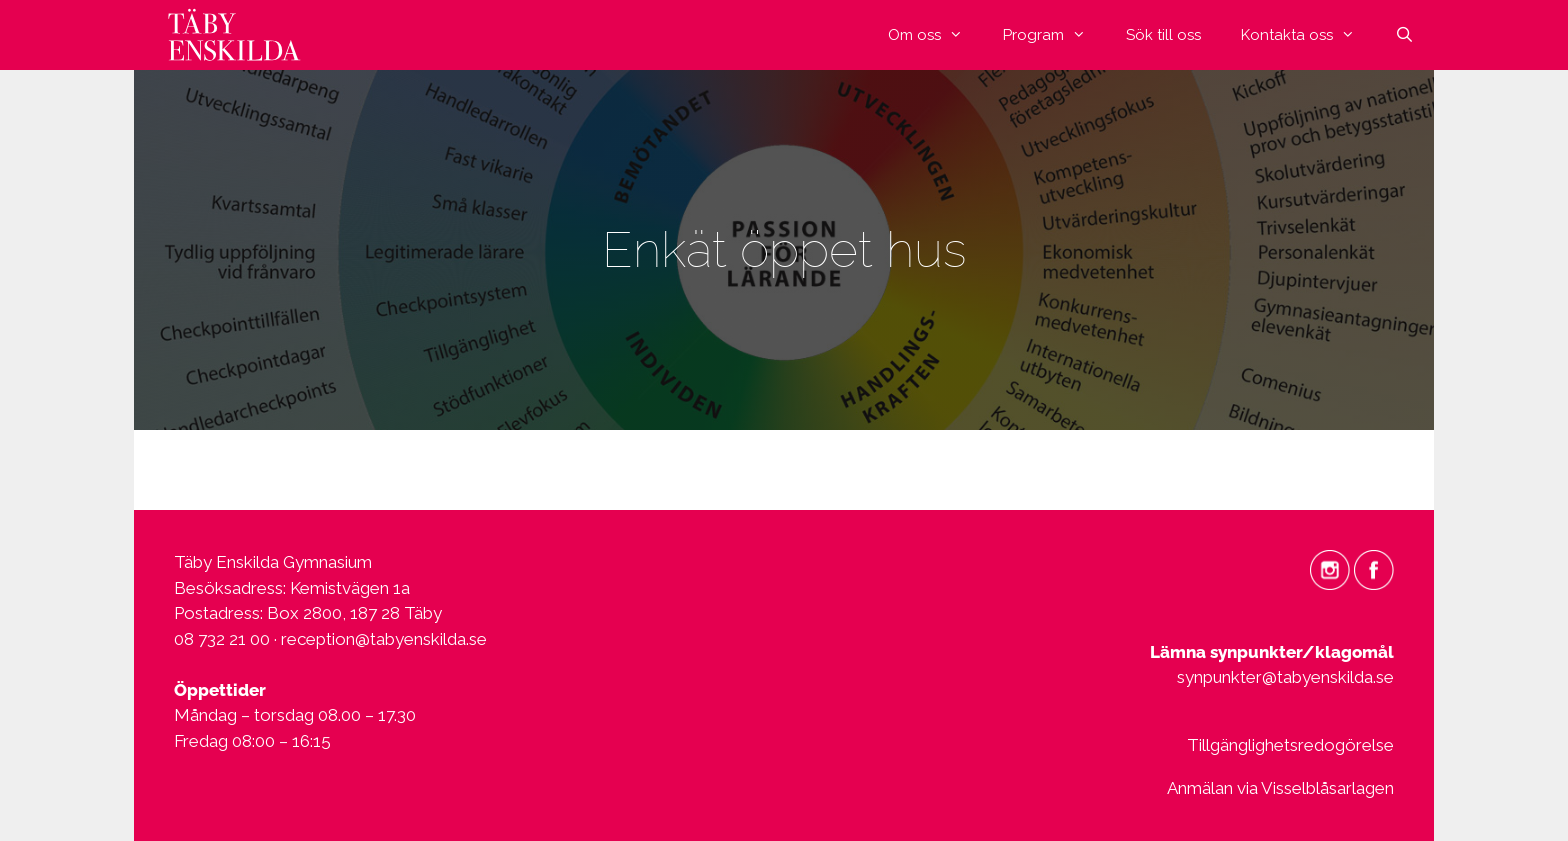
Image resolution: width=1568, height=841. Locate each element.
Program (1054, 35)
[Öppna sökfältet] (1404, 35)
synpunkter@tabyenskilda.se (1285, 677)
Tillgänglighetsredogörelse (1290, 745)
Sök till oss (1163, 35)
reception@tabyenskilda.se (384, 639)
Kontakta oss (1308, 35)
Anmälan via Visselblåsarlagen (1280, 788)
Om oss (935, 35)
